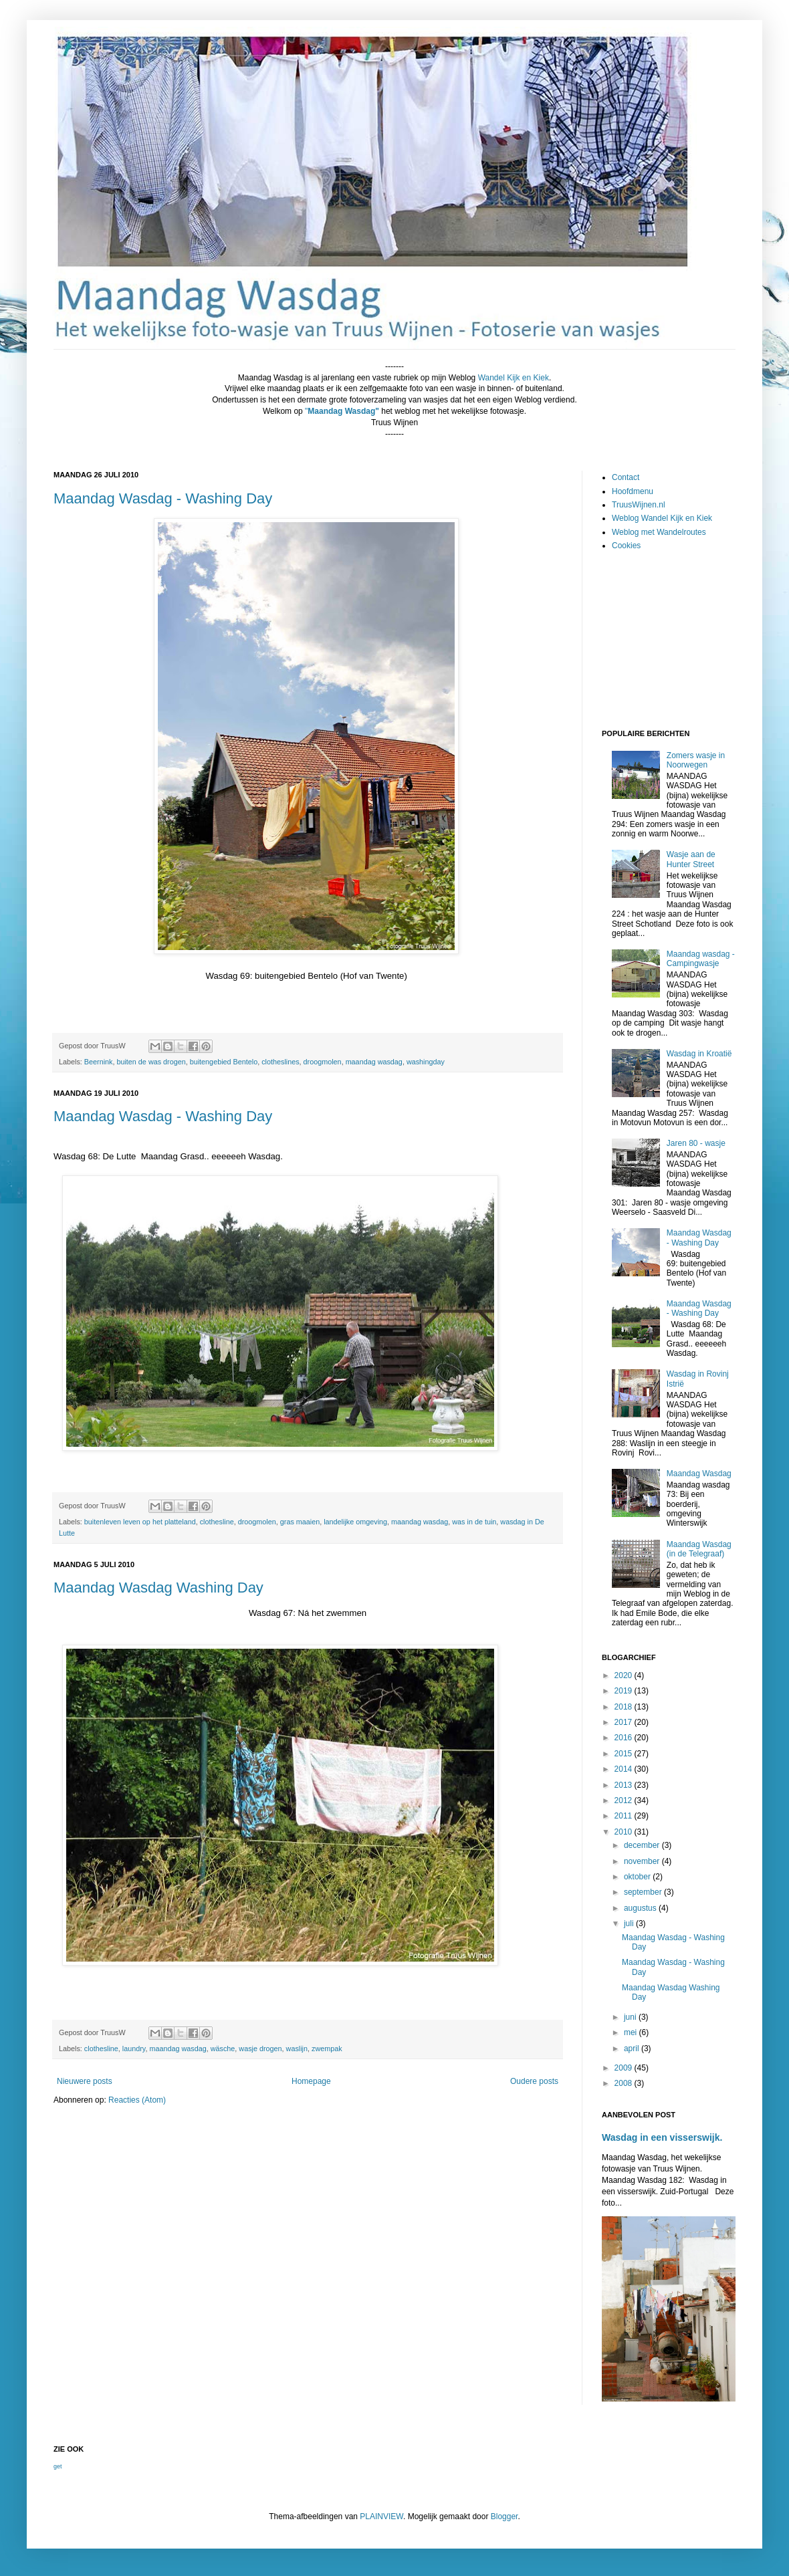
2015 (624, 1753)
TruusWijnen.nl (638, 504)
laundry (134, 2048)
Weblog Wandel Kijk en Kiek (662, 518)
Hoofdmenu (632, 491)
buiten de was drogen (150, 1062)
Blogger (504, 2516)
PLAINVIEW (381, 2516)
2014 (624, 1769)
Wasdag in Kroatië (699, 1053)
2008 (624, 2083)
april (632, 2048)
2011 (624, 1816)
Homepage (311, 2081)
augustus (641, 1908)
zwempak (327, 2048)
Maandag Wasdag (699, 1473)
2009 (624, 2068)
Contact (625, 477)
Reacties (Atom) (137, 2100)
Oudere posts (534, 2081)
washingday (426, 1062)
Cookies (626, 545)
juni (631, 2017)
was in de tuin (474, 1522)
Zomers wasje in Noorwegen (696, 760)
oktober (638, 1876)
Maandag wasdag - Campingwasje (701, 958)
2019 (624, 1690)
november (643, 1861)
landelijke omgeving (355, 1522)
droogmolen (323, 1062)
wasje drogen (260, 2048)
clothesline (217, 1522)
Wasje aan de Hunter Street (691, 859)
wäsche (223, 2048)
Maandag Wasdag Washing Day (158, 1587)
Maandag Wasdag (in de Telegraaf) (699, 1549)
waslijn (297, 2048)
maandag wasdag (374, 1062)
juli (630, 1923)
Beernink (98, 1062)
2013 (624, 1785)
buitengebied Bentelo (223, 1062)
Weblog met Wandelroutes (659, 532)
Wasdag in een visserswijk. (662, 2137)
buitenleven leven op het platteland (140, 1522)
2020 (624, 1675)
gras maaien (300, 1522)
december (643, 1845)
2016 (624, 1737)
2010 (624, 1832)
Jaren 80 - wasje (696, 1143)
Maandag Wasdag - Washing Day (162, 498)
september (644, 1892)
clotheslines (280, 1062)
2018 (624, 1707)
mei (631, 2032)
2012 (624, 1800)
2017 (624, 1722)
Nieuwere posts (84, 2081)
